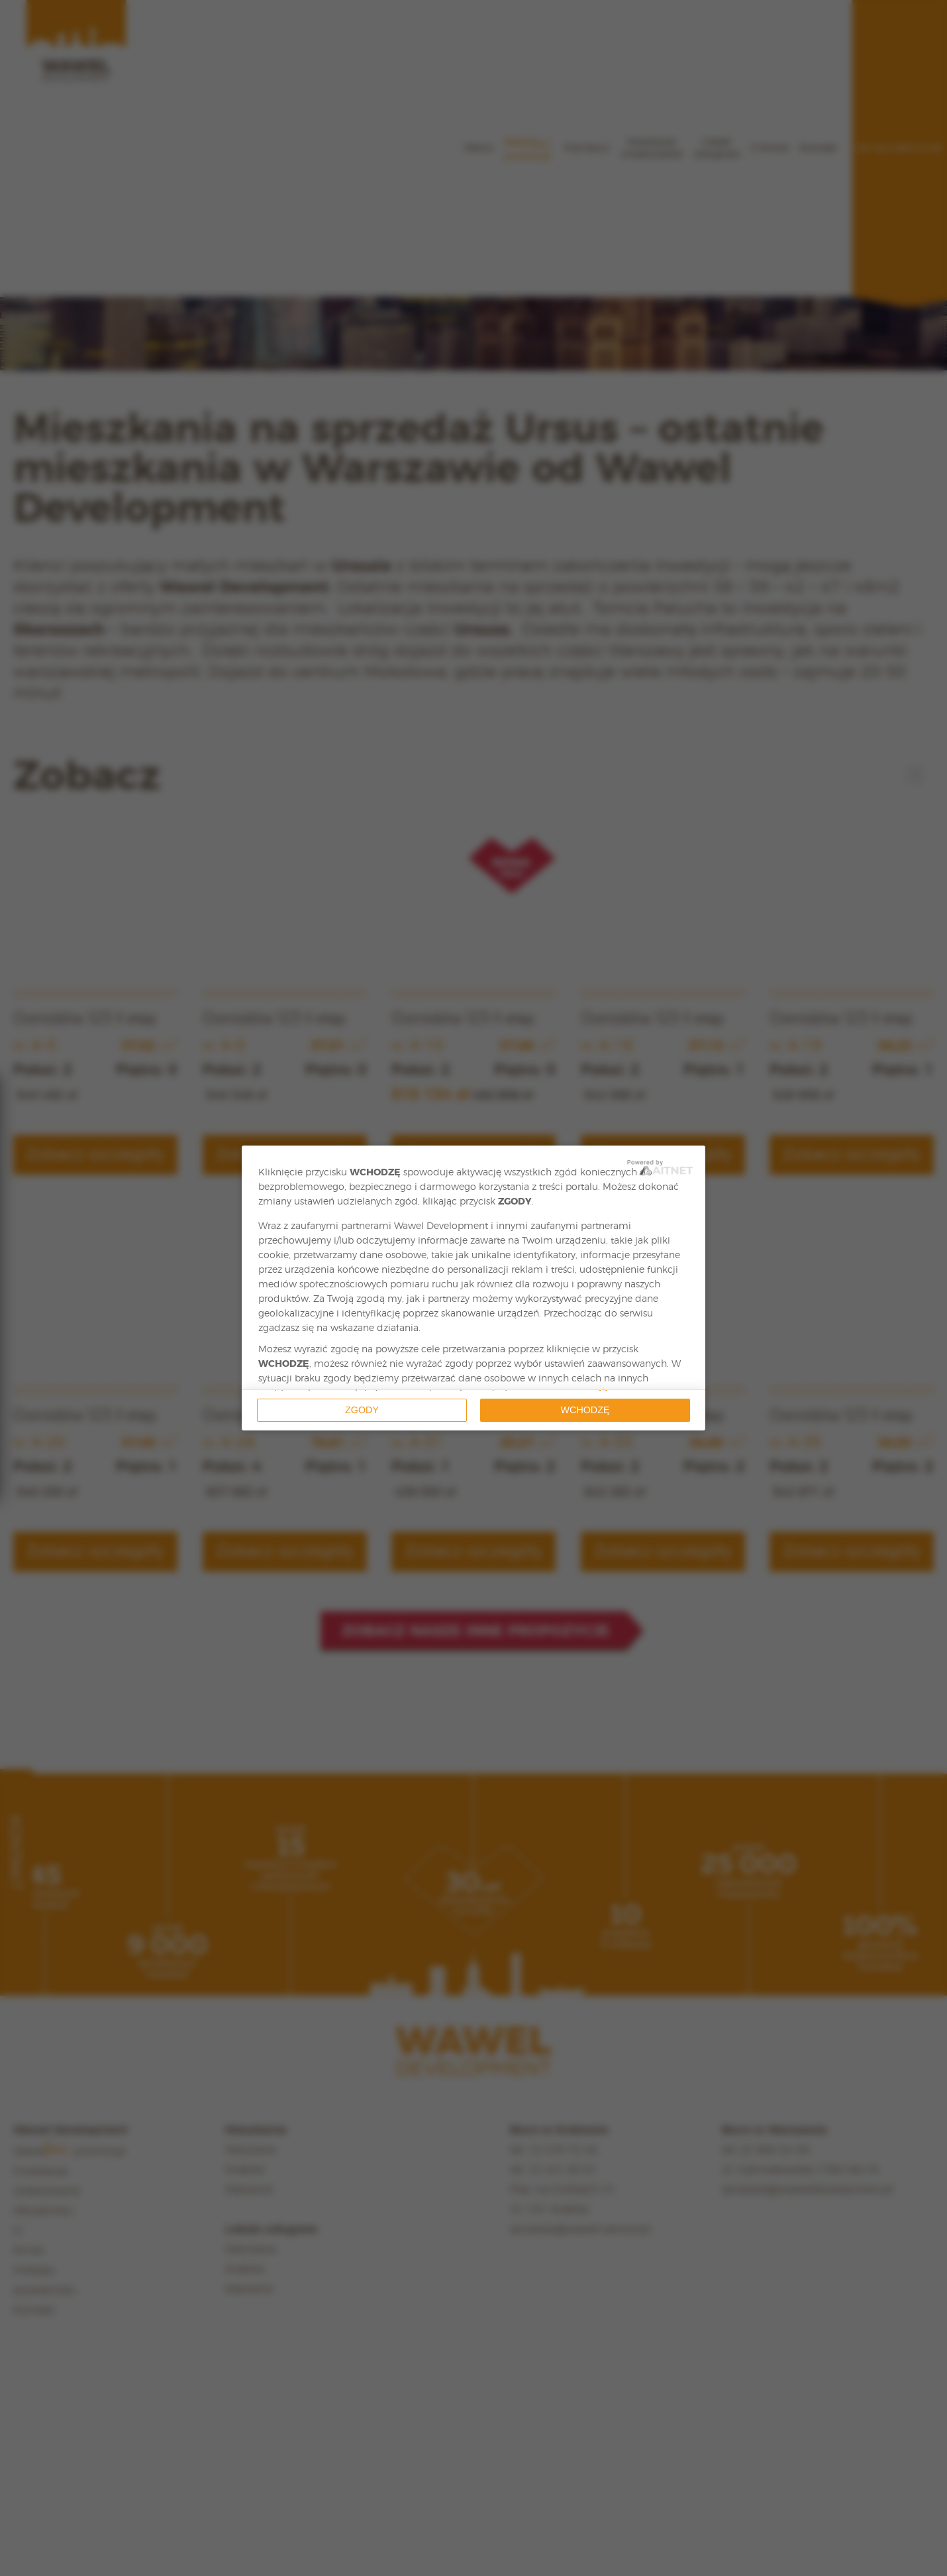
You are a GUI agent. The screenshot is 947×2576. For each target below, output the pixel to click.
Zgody (362, 1410)
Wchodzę (585, 1410)
